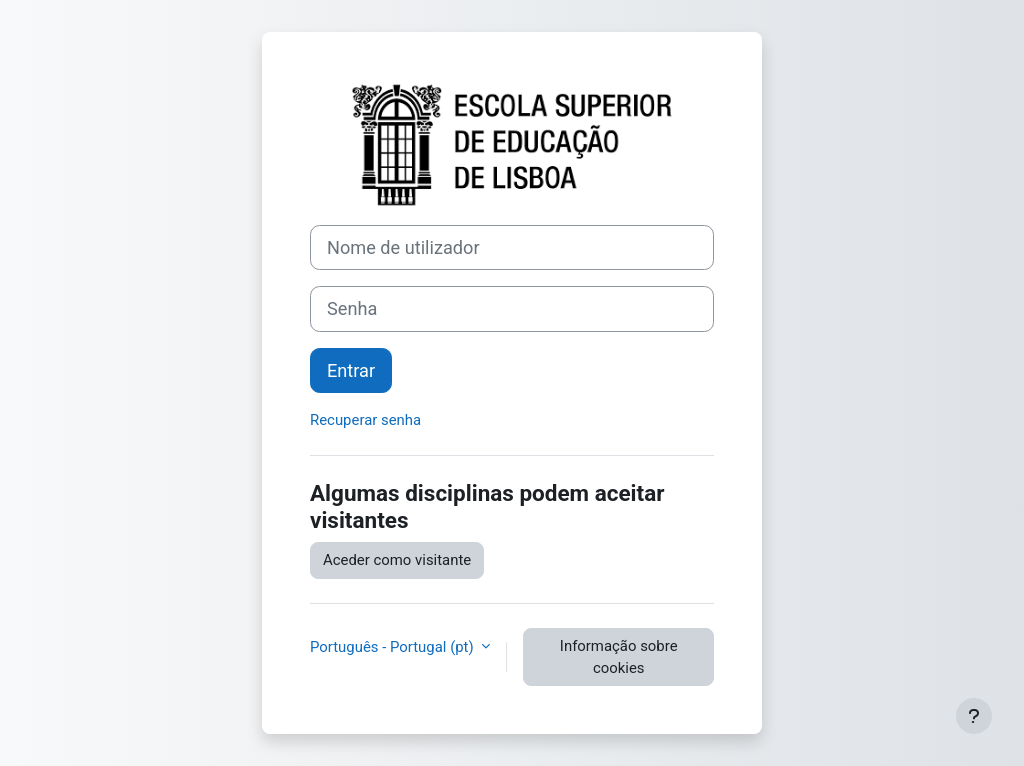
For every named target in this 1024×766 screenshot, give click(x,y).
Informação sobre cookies (619, 657)
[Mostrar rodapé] (974, 716)
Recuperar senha (365, 420)
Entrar (351, 370)
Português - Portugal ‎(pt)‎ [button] (393, 647)
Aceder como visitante (397, 560)
